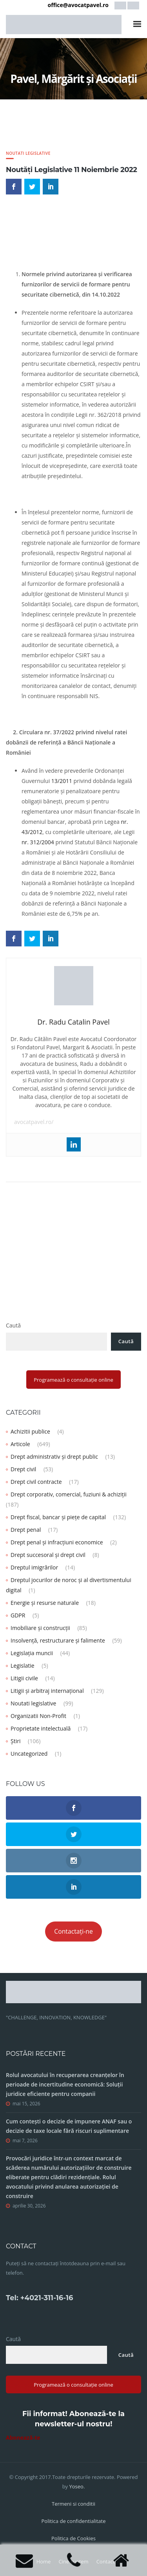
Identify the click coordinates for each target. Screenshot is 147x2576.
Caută (13, 1325)
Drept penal (26, 1529)
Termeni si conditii (73, 2503)
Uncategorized (29, 1753)
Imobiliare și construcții (40, 1628)
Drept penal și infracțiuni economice (57, 1542)
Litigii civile (24, 1678)
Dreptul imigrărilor (34, 1567)
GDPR (18, 1615)
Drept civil (23, 1469)
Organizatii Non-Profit (38, 1716)
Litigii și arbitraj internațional (47, 1690)
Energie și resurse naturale (45, 1602)
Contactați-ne (73, 1931)
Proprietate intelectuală (41, 1728)
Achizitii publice (30, 1431)
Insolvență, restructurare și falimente (58, 1640)
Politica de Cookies (73, 2538)
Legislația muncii (32, 1653)
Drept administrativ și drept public (54, 1456)
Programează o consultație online (73, 1379)
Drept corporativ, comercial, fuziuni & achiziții (69, 1494)
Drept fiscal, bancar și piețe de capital (58, 1517)
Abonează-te (23, 2437)
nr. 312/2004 (38, 842)
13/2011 (61, 781)
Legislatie (22, 1665)
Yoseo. (77, 2486)
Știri (15, 1741)
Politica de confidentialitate (74, 2521)
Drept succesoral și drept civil (48, 1554)
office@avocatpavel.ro (78, 5)
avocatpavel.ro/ (33, 1122)
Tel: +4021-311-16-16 (39, 2298)
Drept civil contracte (36, 1481)
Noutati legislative (28, 153)
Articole (20, 1444)
